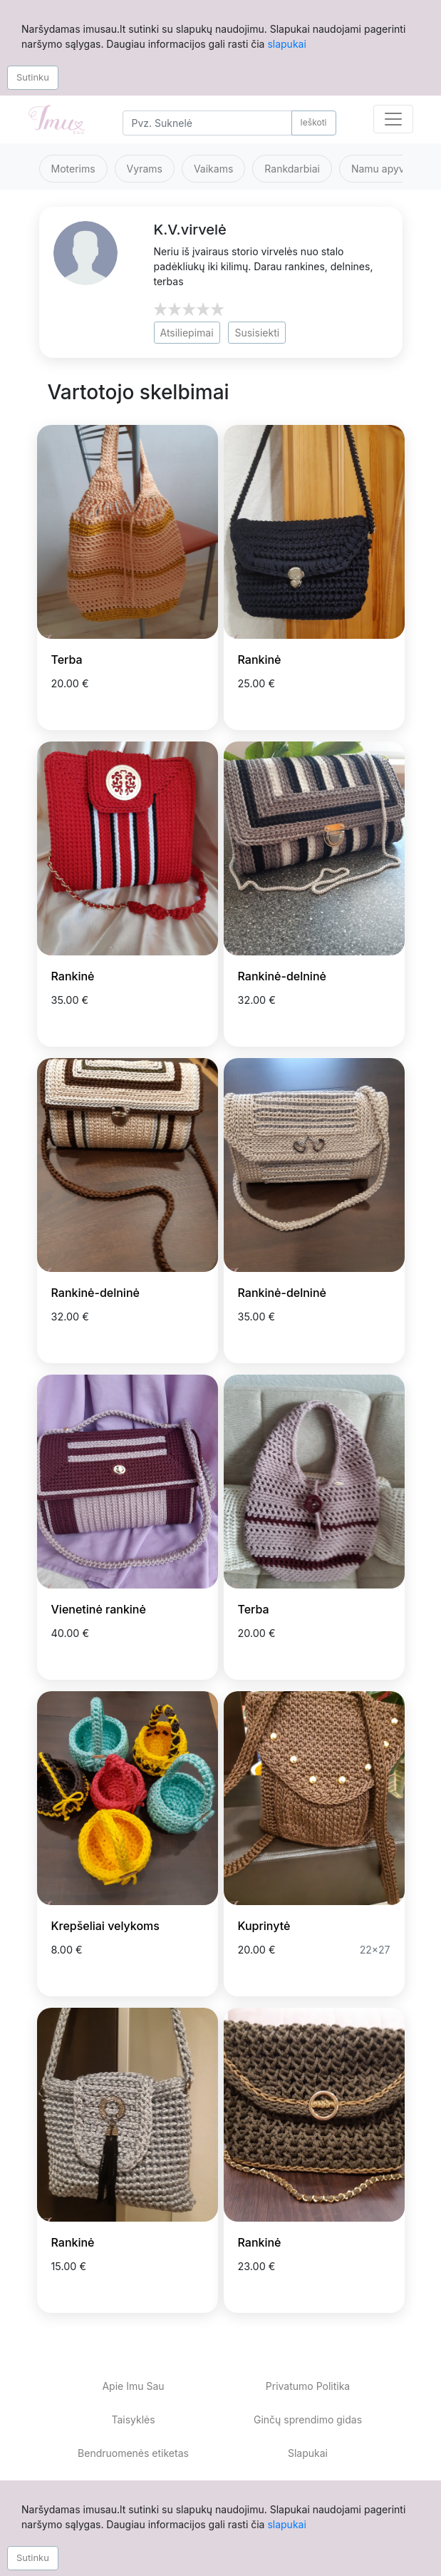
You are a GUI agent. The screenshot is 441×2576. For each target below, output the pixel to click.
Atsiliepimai (187, 333)
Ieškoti (314, 122)
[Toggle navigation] (393, 119)
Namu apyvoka (386, 169)
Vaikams (213, 169)
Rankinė (259, 659)
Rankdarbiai (292, 169)
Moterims (73, 169)
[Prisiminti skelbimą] (190, 706)
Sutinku (32, 77)
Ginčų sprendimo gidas (308, 2419)
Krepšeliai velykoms (105, 1926)
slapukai (286, 44)
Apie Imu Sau (133, 2386)
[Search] (207, 123)
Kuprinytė (264, 1926)
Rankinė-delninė (282, 976)
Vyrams (144, 169)
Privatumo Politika (308, 2386)
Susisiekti (256, 333)
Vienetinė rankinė (98, 1609)
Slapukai (308, 2453)
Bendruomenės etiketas (133, 2453)
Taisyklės (133, 2419)
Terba (67, 659)
